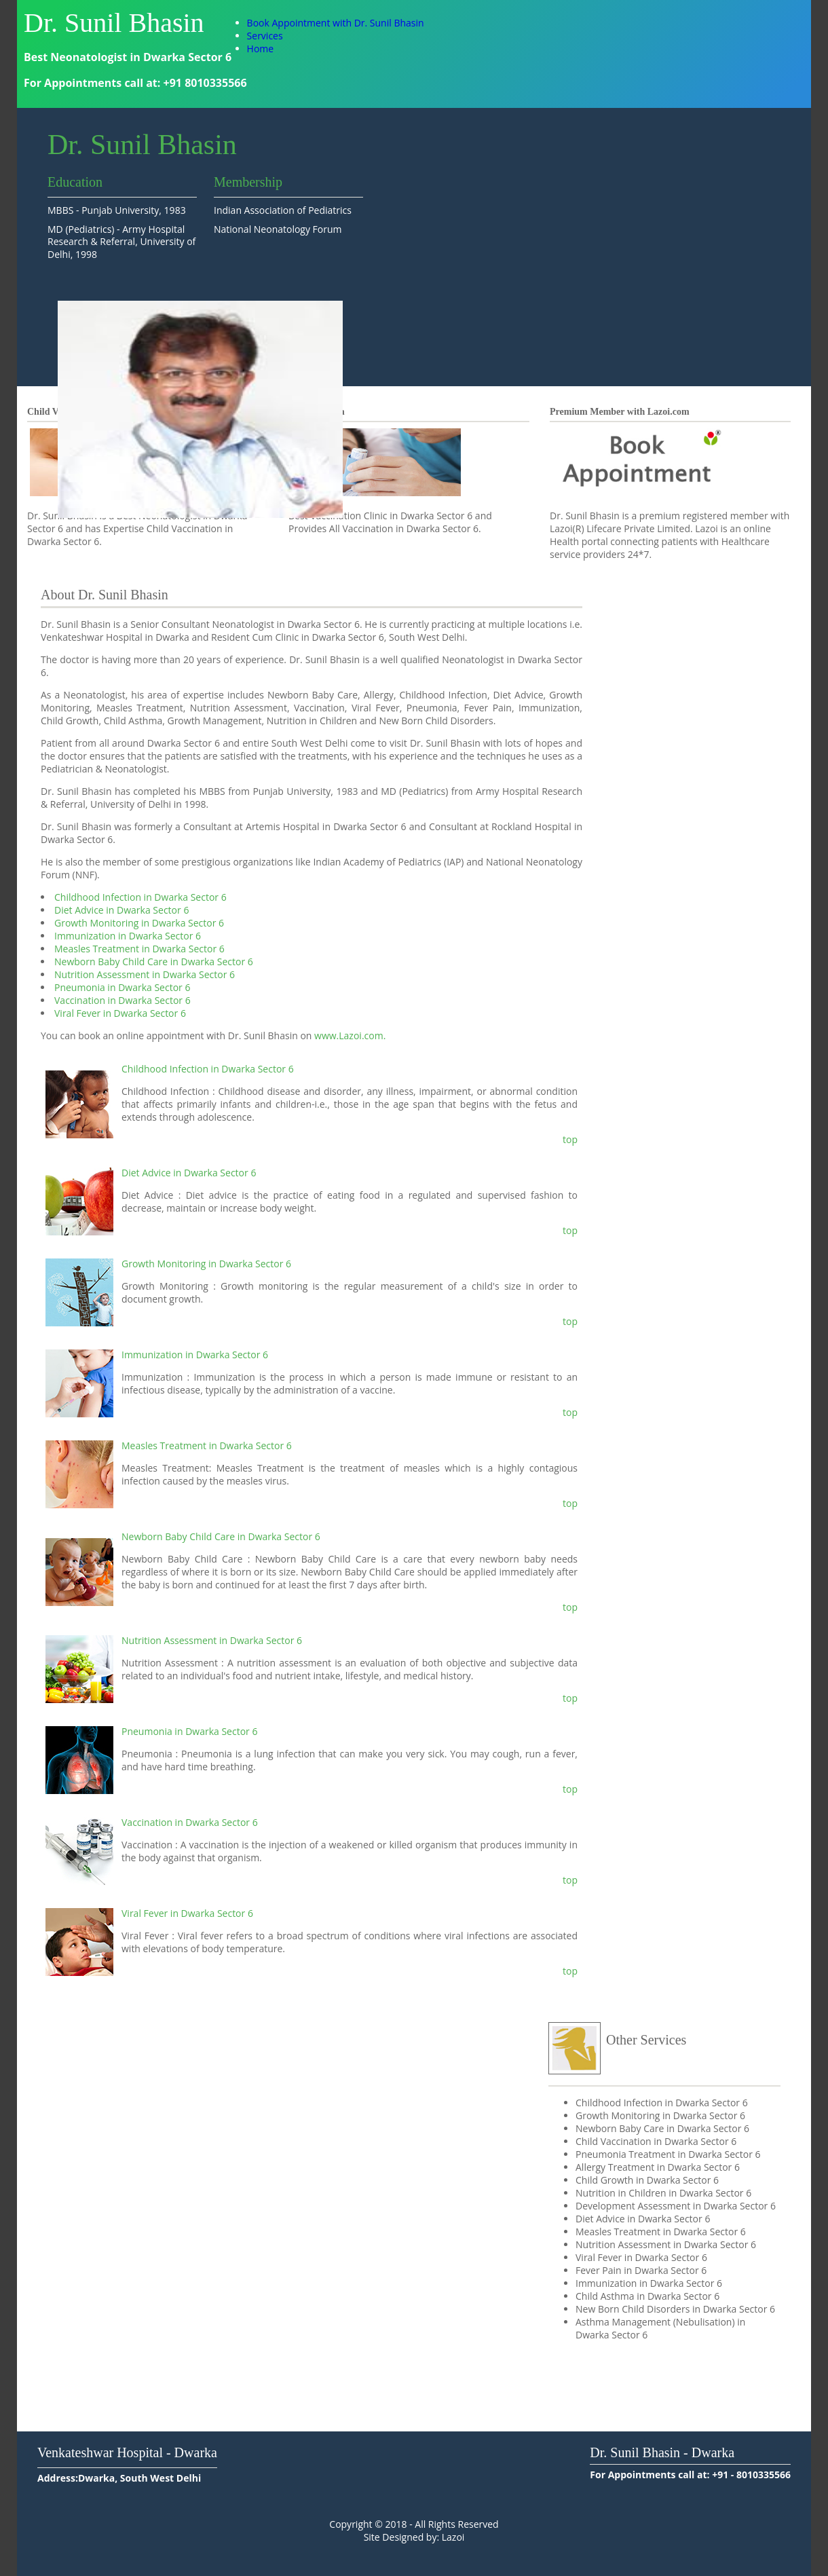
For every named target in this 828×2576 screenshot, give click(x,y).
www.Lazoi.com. (349, 1035)
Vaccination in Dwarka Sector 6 (122, 1000)
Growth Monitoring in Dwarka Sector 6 (139, 922)
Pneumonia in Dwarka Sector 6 (122, 987)
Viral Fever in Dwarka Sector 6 (120, 1013)
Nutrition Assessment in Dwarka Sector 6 (144, 974)
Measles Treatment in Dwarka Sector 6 (139, 948)
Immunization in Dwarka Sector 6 (127, 935)
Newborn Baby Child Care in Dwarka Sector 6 (153, 961)
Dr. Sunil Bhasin (114, 22)
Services (265, 35)
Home (260, 48)
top (570, 1139)
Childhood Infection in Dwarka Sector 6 (140, 897)
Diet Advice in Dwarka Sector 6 (121, 909)
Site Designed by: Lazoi (414, 2537)
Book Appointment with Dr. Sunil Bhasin (335, 22)
